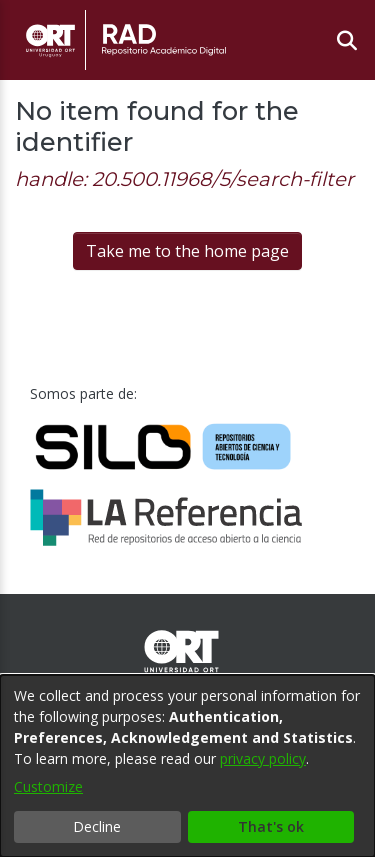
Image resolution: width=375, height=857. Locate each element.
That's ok (271, 826)
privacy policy (263, 758)
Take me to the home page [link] (187, 251)
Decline (97, 826)
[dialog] (187, 766)
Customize (48, 786)
